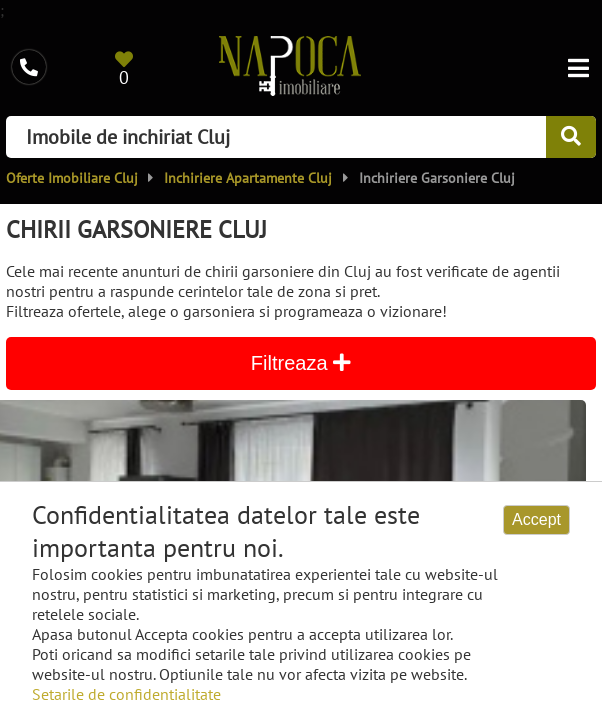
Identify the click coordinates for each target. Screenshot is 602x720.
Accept (536, 519)
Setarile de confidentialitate (126, 694)
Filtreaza (301, 363)
